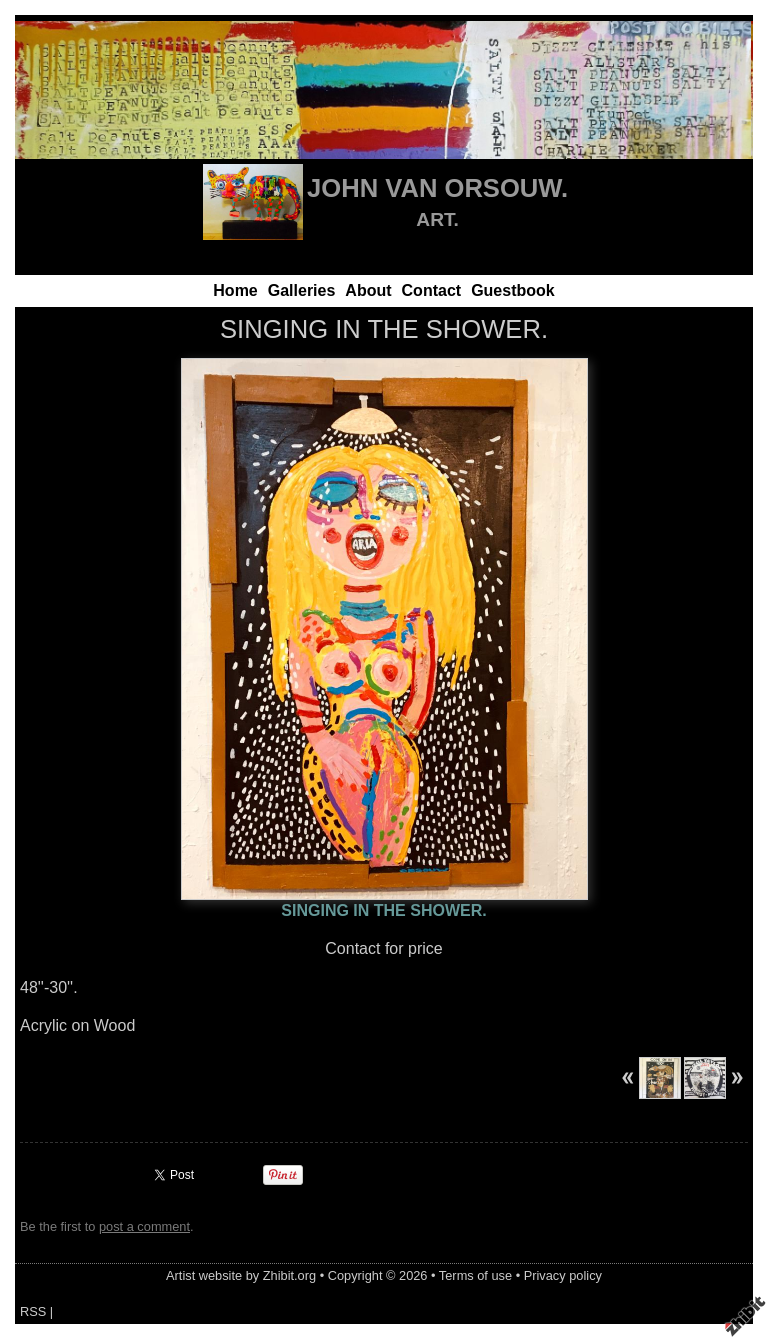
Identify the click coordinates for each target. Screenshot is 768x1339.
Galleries (302, 290)
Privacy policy (563, 1275)
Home (235, 290)
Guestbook (513, 290)
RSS (33, 1311)
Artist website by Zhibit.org (241, 1275)
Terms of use (475, 1275)
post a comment (144, 1226)
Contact (432, 290)
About (368, 290)
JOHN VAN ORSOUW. (437, 188)
